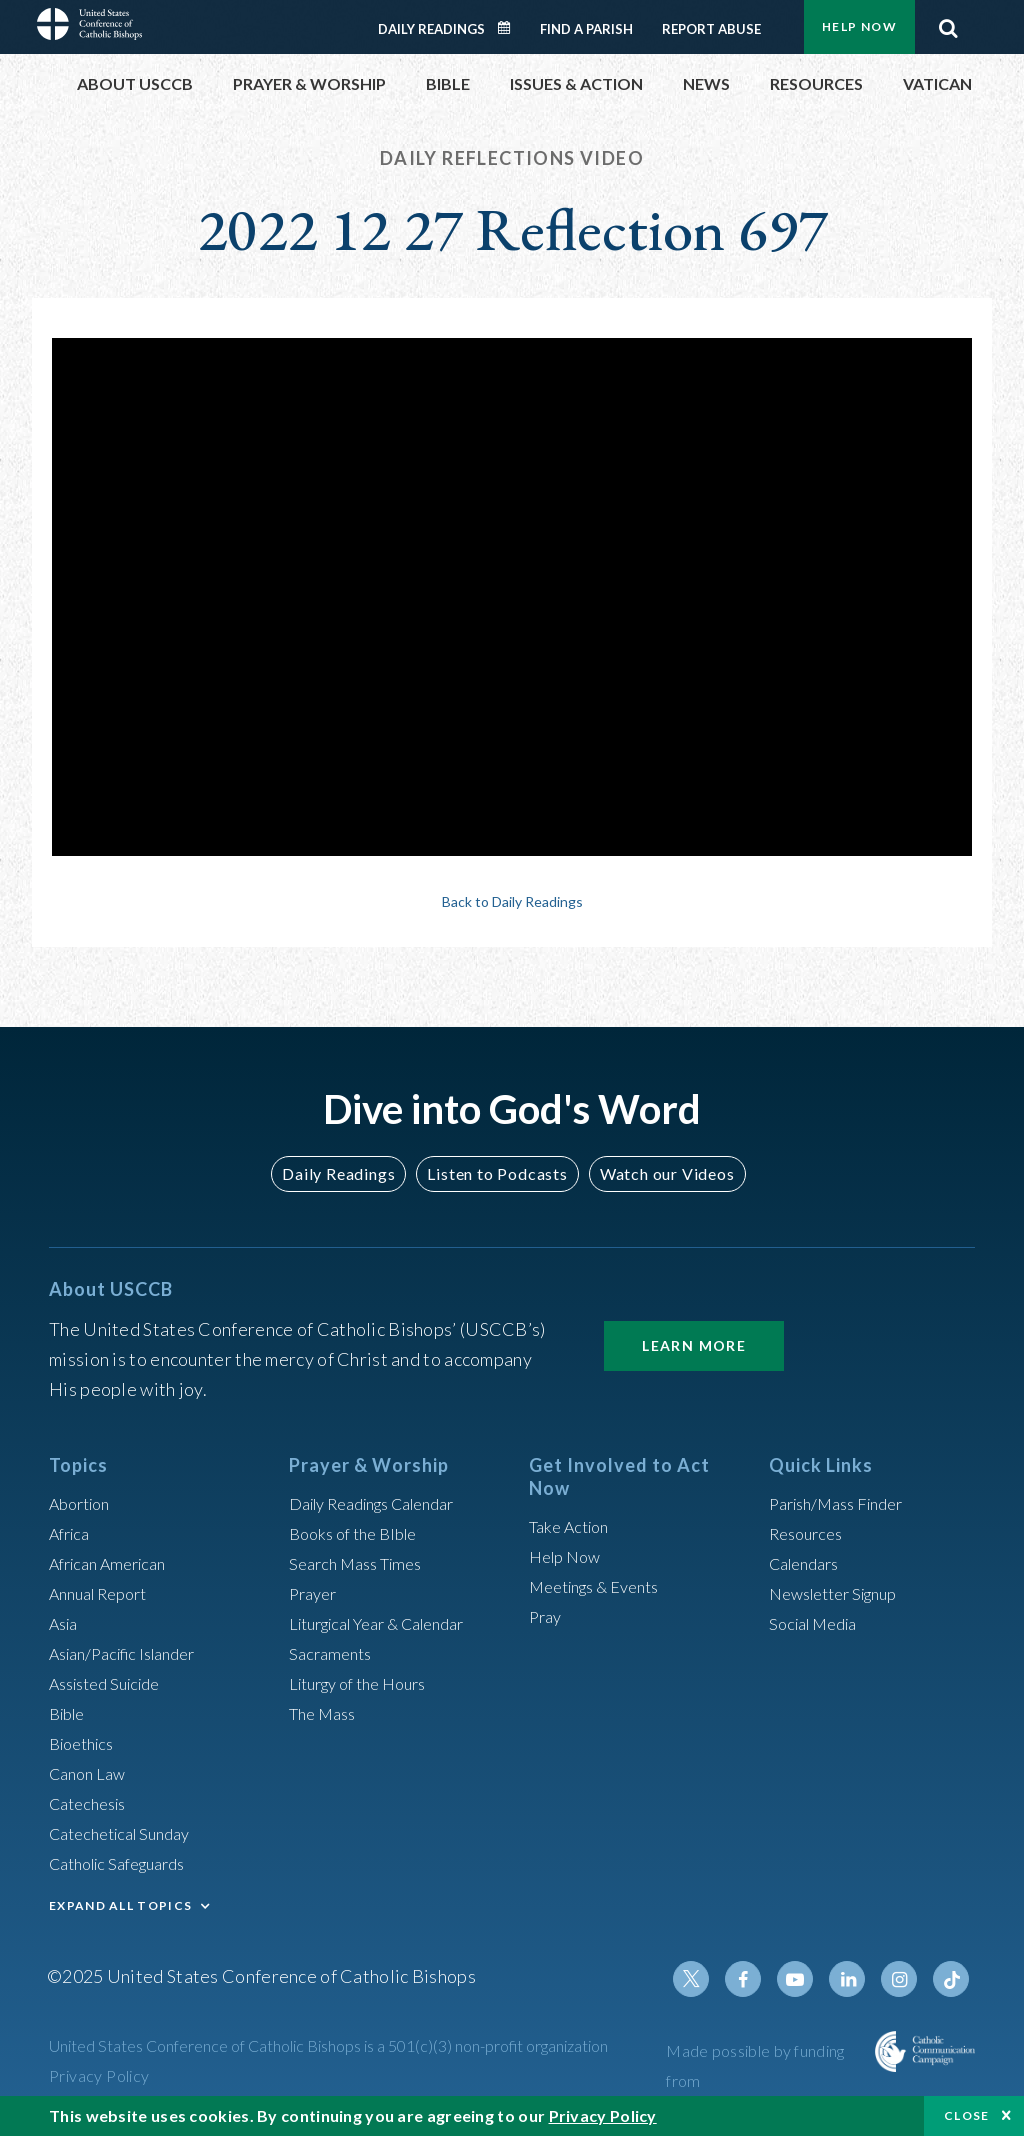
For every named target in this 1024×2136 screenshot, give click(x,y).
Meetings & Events (603, 1586)
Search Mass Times (362, 1563)
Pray (547, 1616)
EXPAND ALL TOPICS (120, 1905)
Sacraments (333, 1653)
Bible (70, 1713)
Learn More (694, 1345)
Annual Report (105, 1593)
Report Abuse (711, 29)
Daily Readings (431, 29)
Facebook (761, 1979)
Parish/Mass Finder (844, 1503)
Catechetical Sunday (128, 1833)
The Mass (326, 1713)
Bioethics (86, 1743)
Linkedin (857, 1979)
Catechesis (92, 1803)
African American (115, 1563)
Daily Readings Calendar (511, 28)
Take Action (573, 1526)
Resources (810, 1533)
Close (967, 2115)
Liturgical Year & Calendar (391, 1623)
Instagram (905, 1979)
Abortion (84, 1503)
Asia (66, 1623)
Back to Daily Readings (512, 901)
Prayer (315, 1593)
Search (948, 23)
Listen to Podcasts (497, 1173)
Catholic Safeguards (127, 1863)
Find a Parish (586, 29)
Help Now (859, 26)
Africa (72, 1533)
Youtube (809, 1979)
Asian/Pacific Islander (132, 1653)
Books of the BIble (359, 1533)
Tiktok (953, 1979)
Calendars (809, 1563)
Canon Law (91, 1773)
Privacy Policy (99, 2075)
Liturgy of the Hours (366, 1683)
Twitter (713, 1979)
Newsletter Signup (842, 1593)
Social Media (819, 1623)
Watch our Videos (657, 1173)
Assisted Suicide (112, 1683)
